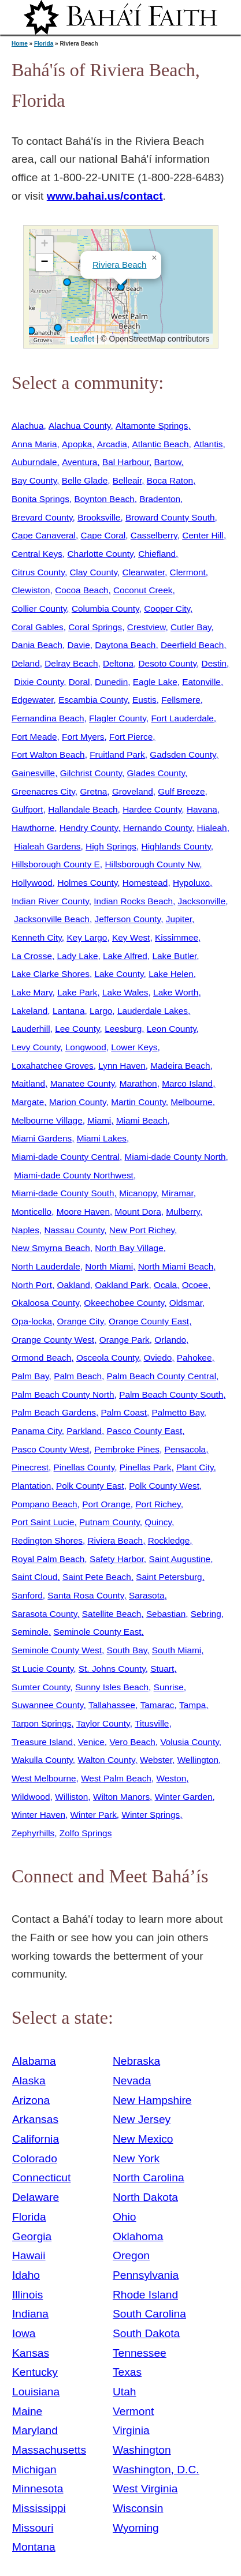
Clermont (188, 572)
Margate (28, 1102)
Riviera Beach (119, 264)
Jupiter (179, 919)
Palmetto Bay (178, 1412)
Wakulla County (42, 1760)
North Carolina (148, 2177)
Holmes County (87, 883)
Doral (79, 682)
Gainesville (33, 773)
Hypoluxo (191, 883)
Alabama (34, 2061)
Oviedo (158, 1357)
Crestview (146, 627)
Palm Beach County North (63, 1394)
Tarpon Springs (41, 1723)
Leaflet (81, 338)
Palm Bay (30, 1376)
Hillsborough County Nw (152, 864)
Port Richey (157, 1504)
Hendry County (89, 828)
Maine (27, 2411)
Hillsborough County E (56, 864)
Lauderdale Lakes (152, 1011)
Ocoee (195, 1285)
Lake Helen (171, 974)
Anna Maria (34, 444)
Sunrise (169, 1687)
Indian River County (50, 901)
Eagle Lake (155, 682)
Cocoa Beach (81, 590)
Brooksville (98, 517)
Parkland (84, 1431)
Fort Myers (83, 737)
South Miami (176, 1650)
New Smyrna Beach (51, 1248)
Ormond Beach (41, 1357)
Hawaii (29, 2255)
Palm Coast (124, 1412)
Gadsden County (183, 754)
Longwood (85, 1047)
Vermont (133, 2411)
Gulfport (27, 809)
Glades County (156, 773)
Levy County (36, 1047)
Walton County (106, 1760)
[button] (31, 331)
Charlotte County (101, 554)
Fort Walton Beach (48, 754)
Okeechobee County (124, 1303)
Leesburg (123, 1029)
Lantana (69, 1011)
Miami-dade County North (175, 1157)
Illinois (27, 2295)
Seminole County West (57, 1650)
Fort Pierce (131, 737)
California (35, 2139)
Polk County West (164, 1486)
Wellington (197, 1760)
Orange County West (53, 1340)
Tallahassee (111, 1705)
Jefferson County (127, 919)
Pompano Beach (44, 1504)
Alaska (29, 2081)
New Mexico (143, 2139)
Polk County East (90, 1486)
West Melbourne (44, 1778)
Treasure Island (42, 1742)
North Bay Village (129, 1248)
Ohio (124, 2217)
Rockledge (169, 1540)
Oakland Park (122, 1285)
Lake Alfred (125, 956)
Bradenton (159, 499)
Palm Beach (78, 1376)
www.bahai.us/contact (105, 196)
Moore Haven (83, 1211)
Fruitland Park (117, 754)
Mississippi (39, 2508)
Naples (25, 1230)
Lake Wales (125, 992)
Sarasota (146, 1595)
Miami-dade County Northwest (74, 1175)
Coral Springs (95, 627)
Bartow (167, 462)
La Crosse (32, 956)
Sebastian (166, 1614)
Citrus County (38, 572)
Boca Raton (170, 480)
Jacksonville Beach (52, 919)
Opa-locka (32, 1321)
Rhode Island (145, 2295)
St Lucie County (42, 1668)
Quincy (158, 1522)
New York (136, 2158)
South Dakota (146, 2333)
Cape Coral (103, 535)
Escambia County (92, 700)
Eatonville (201, 682)
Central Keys (37, 554)
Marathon (138, 1083)
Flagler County (117, 718)
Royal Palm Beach (48, 1559)
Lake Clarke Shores (51, 974)
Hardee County (152, 809)
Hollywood (32, 883)
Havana (202, 809)
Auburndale (34, 462)
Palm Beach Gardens (54, 1412)
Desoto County (167, 663)
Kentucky (35, 2372)
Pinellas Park (146, 1467)
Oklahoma (138, 2236)
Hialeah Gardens (47, 846)
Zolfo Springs (86, 1833)
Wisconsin (138, 2508)
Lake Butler (174, 956)
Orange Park (124, 1340)
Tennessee (139, 2353)
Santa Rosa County (85, 1595)
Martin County (138, 1102)
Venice (91, 1742)
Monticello (31, 1211)
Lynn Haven (121, 1065)
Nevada (132, 2081)
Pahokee (194, 1357)
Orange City (80, 1321)
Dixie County (39, 682)
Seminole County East (98, 1632)
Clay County (93, 572)
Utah (124, 2392)
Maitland (28, 1083)
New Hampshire (152, 2100)
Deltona (118, 663)
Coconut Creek (142, 590)
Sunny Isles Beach (112, 1687)
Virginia (131, 2430)
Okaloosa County (45, 1303)
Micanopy (138, 1193)
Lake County (118, 974)
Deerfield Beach (192, 645)
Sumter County (41, 1687)
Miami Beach (142, 1120)
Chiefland (157, 554)
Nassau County (74, 1230)
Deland (26, 663)
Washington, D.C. (156, 2469)
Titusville (152, 1723)
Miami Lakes (102, 1138)
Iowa (24, 2333)
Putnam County (109, 1522)
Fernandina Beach (48, 718)
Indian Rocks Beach (133, 901)
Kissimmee (176, 937)
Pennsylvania (146, 2275)
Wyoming (136, 2528)
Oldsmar (185, 1303)
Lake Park (77, 992)
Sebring (206, 1614)
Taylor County (103, 1723)
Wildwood (31, 1797)
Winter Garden (184, 1797)
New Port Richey (142, 1230)
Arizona (31, 2100)
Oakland (73, 1285)
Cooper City (167, 608)
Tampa (192, 1705)
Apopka (77, 444)
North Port (32, 1285)
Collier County (39, 608)
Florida (43, 43)
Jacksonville (201, 901)
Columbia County (105, 608)
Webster (156, 1760)
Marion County (77, 1102)
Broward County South (170, 517)
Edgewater (33, 700)
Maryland (35, 2430)
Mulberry (183, 1211)
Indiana (30, 2314)
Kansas (30, 2353)
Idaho (26, 2275)
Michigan (34, 2469)
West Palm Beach (116, 1778)
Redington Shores (47, 1540)
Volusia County (189, 1742)
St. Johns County (112, 1668)
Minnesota (38, 2489)
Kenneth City (37, 937)
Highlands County (176, 846)
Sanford (27, 1595)
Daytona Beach (125, 645)
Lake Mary (32, 992)
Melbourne (191, 1102)
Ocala (165, 1285)
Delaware (35, 2197)
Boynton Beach (104, 499)
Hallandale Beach (82, 809)
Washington (142, 2450)
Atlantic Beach (160, 444)
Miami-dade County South (63, 1193)
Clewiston (31, 590)
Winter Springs (150, 1814)
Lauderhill (31, 1029)
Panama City (37, 1431)
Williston (71, 1797)
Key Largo (86, 937)
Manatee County (82, 1083)
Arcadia (112, 444)
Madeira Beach (180, 1065)
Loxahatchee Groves (53, 1065)
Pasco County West (51, 1449)
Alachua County (79, 425)
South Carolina (149, 2314)
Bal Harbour (125, 462)
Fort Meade (34, 737)
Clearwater (144, 572)
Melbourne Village (47, 1120)
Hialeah (212, 828)
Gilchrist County (91, 773)
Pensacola (185, 1449)
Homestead (145, 883)
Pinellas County (84, 1467)
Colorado (34, 2158)
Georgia (31, 2236)
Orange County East (149, 1321)
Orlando (170, 1340)
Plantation (31, 1486)
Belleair (127, 480)
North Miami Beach (176, 1266)
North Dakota (145, 2197)
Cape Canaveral (44, 535)
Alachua (28, 425)
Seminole (30, 1632)
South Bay (127, 1650)
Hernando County (157, 828)
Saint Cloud (34, 1577)
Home (20, 43)
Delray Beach (71, 663)
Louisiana (36, 2392)
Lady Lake (77, 956)
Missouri (32, 2528)
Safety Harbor (117, 1559)
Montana (33, 2547)
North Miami (109, 1266)
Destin (214, 663)
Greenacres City (43, 791)
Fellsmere (180, 700)
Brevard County (42, 517)
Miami (99, 1120)
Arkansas (35, 2119)
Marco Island (187, 1083)
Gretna (93, 791)
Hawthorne (33, 828)
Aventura (79, 462)
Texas (127, 2372)
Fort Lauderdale (182, 718)
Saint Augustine (179, 1559)
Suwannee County (47, 1705)
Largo (101, 1011)
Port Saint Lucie (43, 1522)
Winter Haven (38, 1814)
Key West (131, 937)
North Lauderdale (46, 1266)
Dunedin (111, 682)
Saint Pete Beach (96, 1577)
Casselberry (154, 535)
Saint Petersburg (169, 1577)
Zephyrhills (33, 1833)
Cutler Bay (191, 627)
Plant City (195, 1467)
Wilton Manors (121, 1797)
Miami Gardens (42, 1138)
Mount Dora (137, 1211)
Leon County (171, 1029)
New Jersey (141, 2119)
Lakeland (29, 1011)
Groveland (132, 791)
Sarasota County (44, 1614)
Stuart (162, 1668)
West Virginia (145, 2489)
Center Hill (203, 535)
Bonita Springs (40, 499)
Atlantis (208, 444)
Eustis (144, 700)
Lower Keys (134, 1047)
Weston (171, 1778)
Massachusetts (49, 2450)
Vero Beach (132, 1742)
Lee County (77, 1029)
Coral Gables (38, 627)
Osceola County (107, 1357)
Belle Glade (84, 480)
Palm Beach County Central (162, 1376)
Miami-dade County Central (66, 1157)
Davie (79, 645)
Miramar (177, 1193)
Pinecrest (30, 1467)
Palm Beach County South (171, 1394)
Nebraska (136, 2061)
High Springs (111, 846)
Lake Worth (175, 992)
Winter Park (94, 1814)
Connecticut (41, 2177)
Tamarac (157, 1705)
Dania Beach (37, 645)
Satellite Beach (111, 1614)
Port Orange (106, 1504)
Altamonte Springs (152, 425)
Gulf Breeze (181, 791)
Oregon (131, 2255)
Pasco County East (145, 1431)
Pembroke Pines (127, 1449)
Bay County (34, 480)
